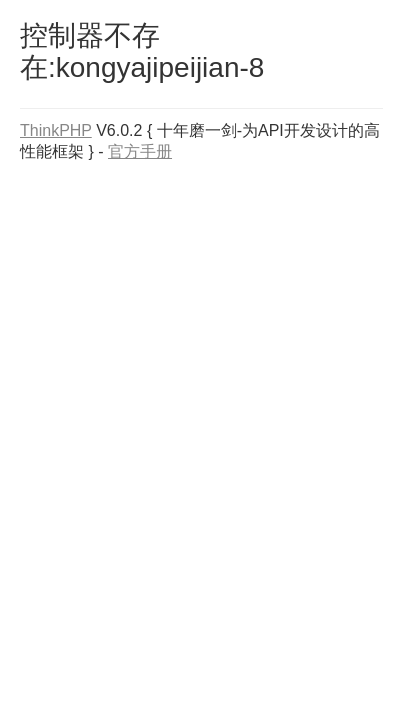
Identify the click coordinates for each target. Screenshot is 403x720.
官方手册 (140, 151)
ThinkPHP (56, 130)
